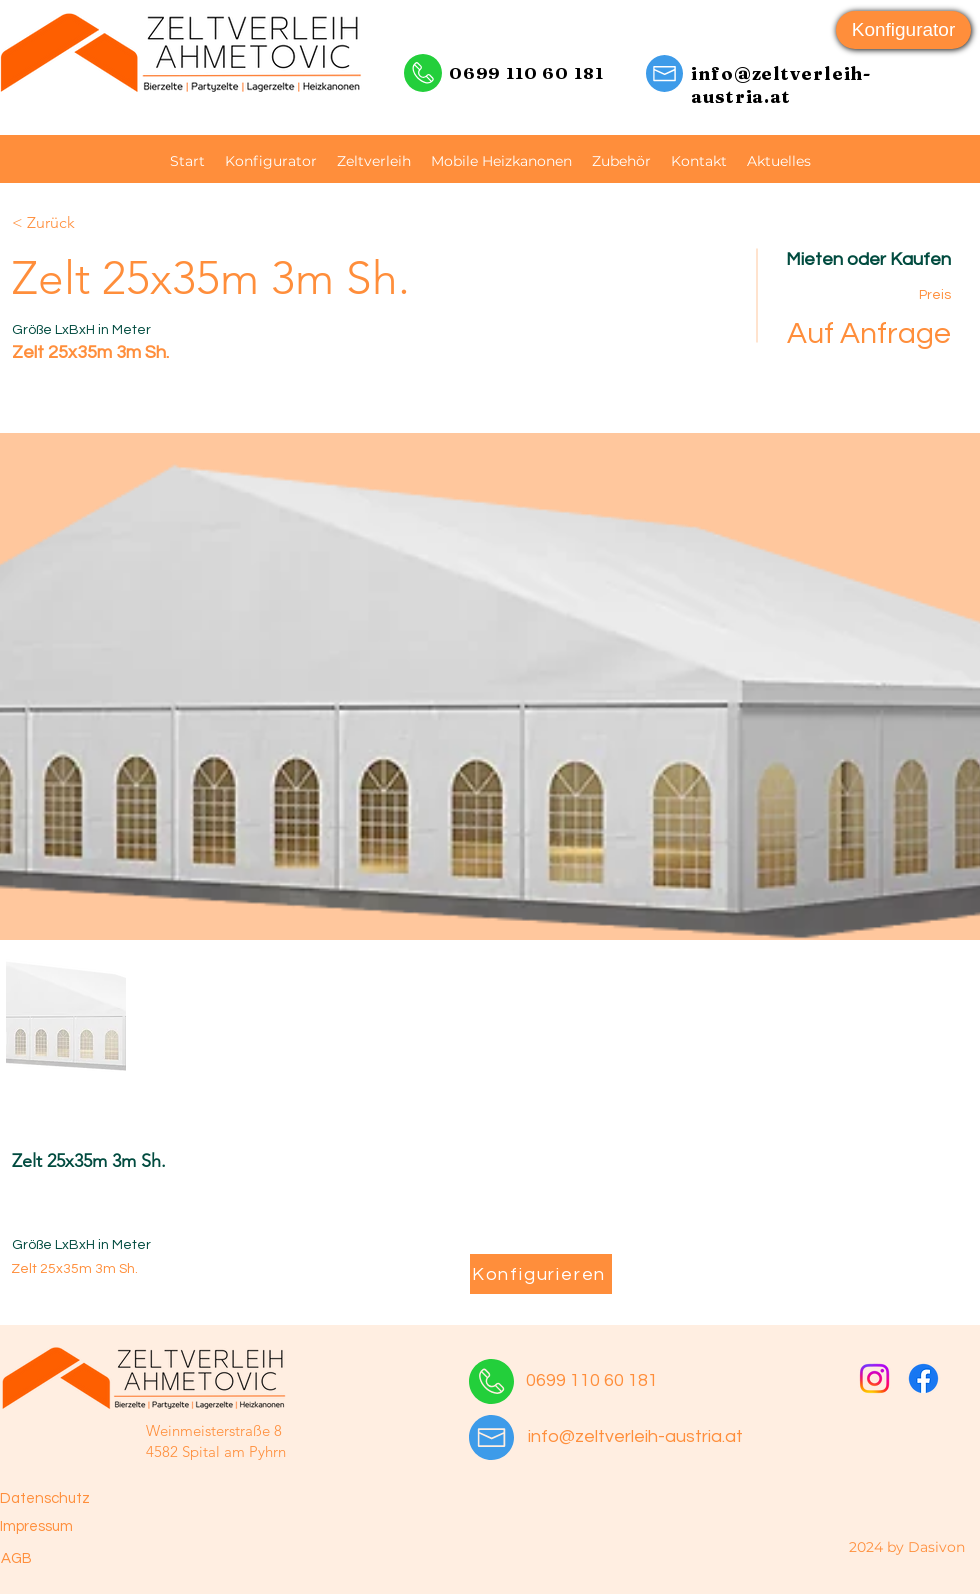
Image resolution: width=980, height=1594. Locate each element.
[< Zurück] (83, 223)
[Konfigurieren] (541, 1274)
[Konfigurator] (903, 30)
